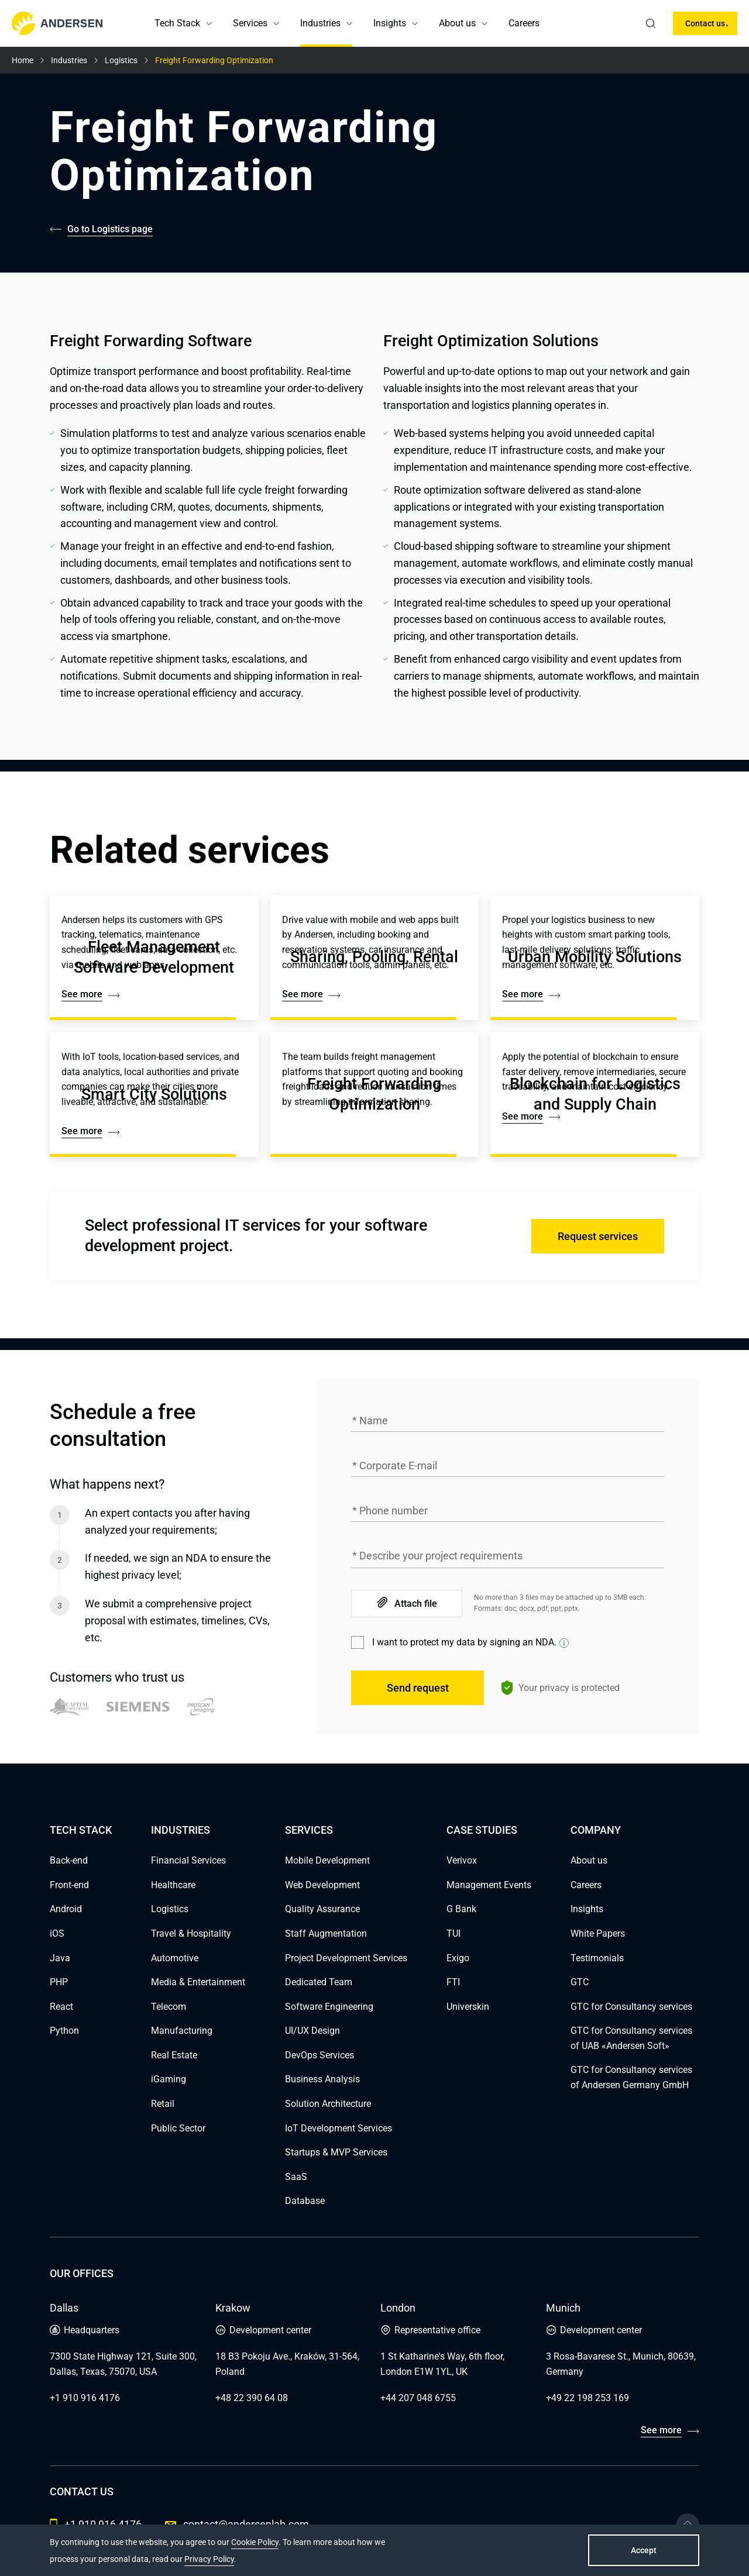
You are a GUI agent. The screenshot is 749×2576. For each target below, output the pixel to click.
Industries (320, 23)
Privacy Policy (209, 2559)
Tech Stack (177, 23)
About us (457, 23)
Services (250, 23)
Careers (524, 23)
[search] (650, 23)
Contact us (705, 23)
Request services (598, 1236)
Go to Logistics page (110, 229)
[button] (209, 23)
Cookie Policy (255, 2542)
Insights (389, 23)
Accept (644, 2550)
